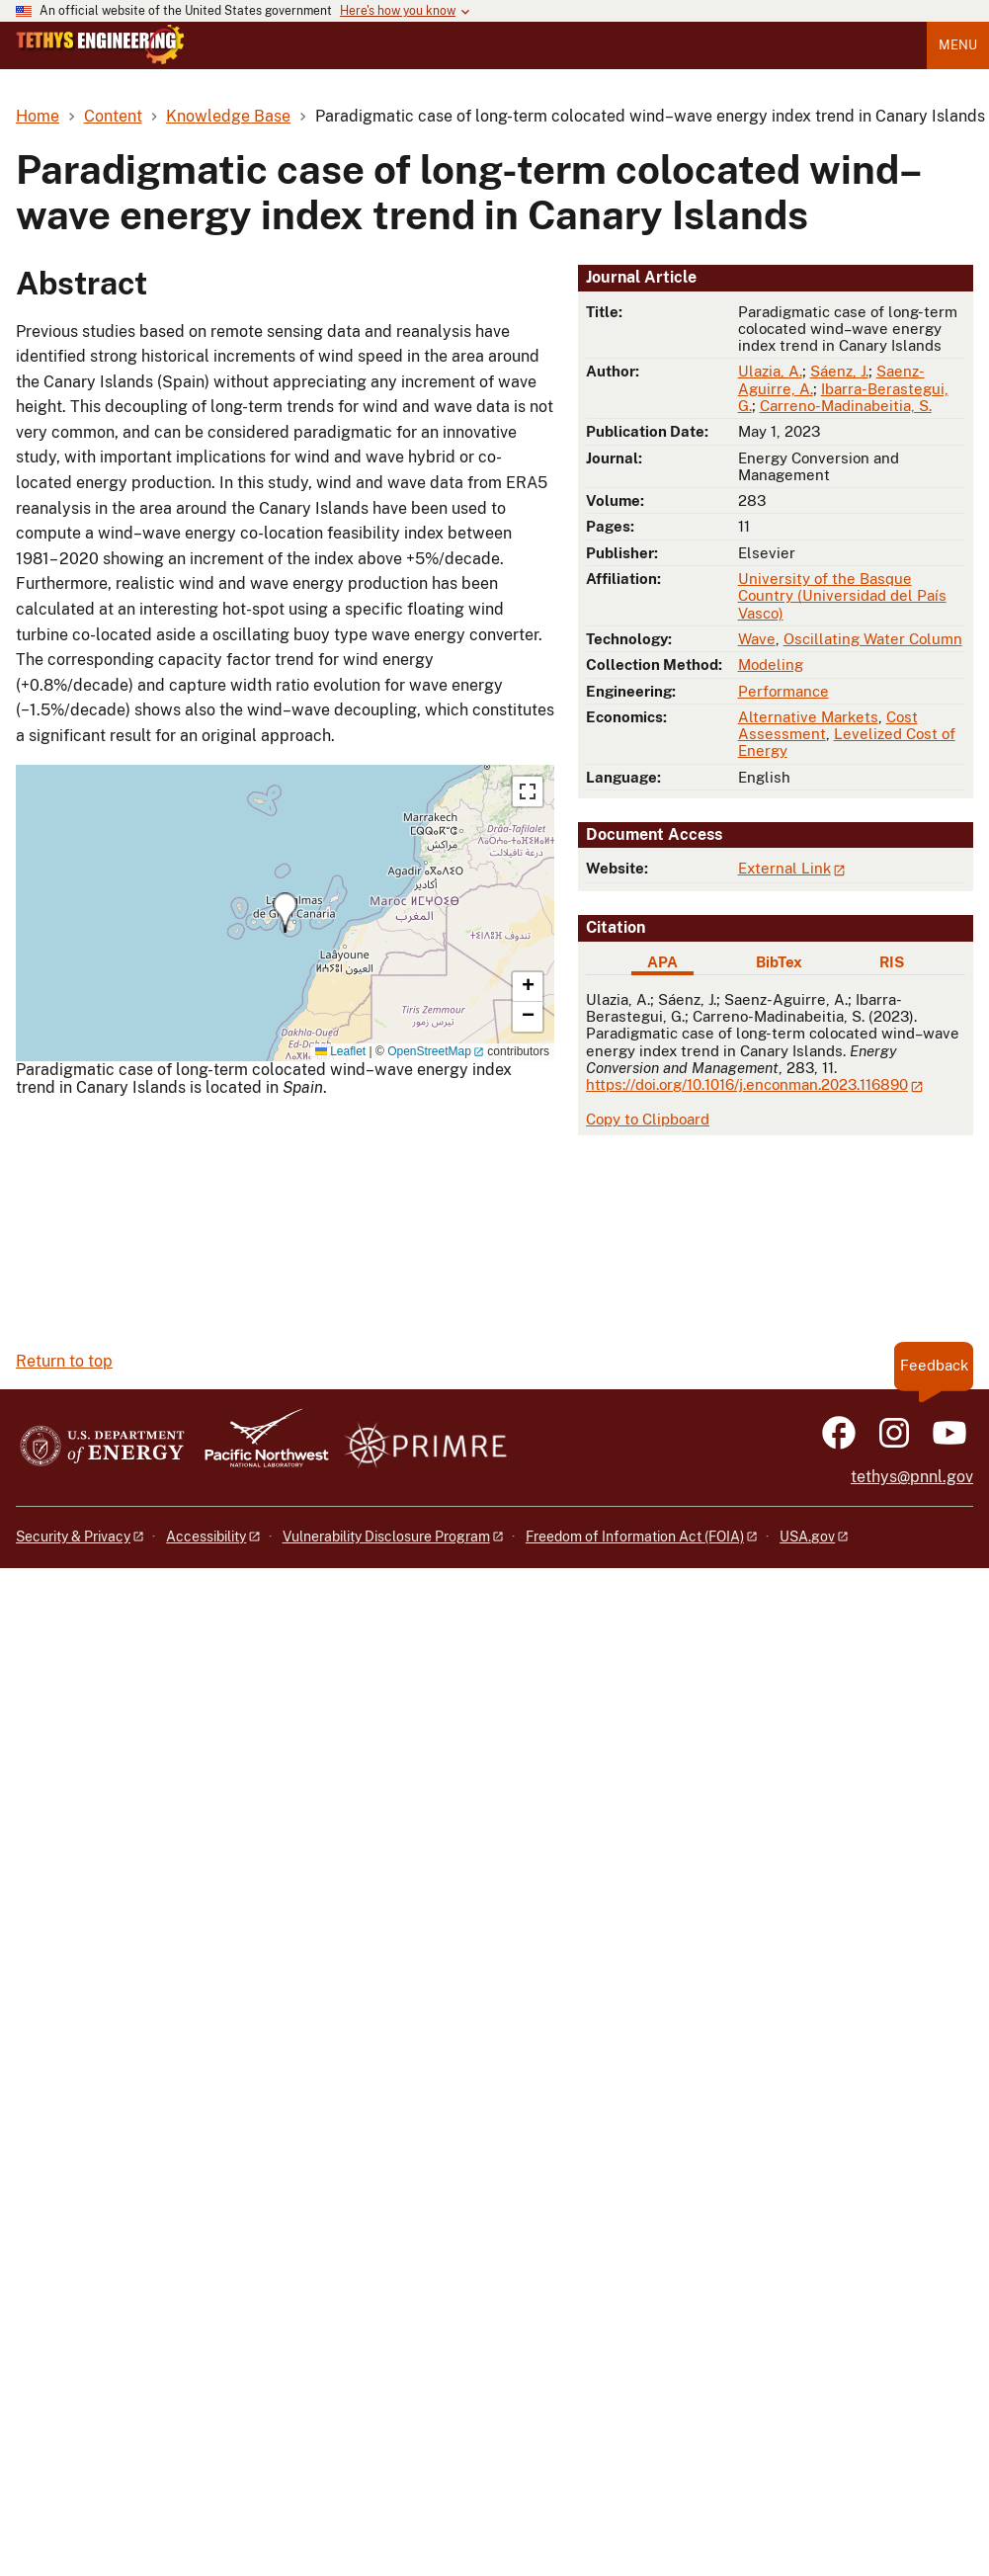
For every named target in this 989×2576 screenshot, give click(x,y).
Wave (757, 638)
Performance (783, 691)
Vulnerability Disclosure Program (386, 1536)
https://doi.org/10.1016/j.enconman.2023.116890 (747, 1084)
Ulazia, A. (770, 371)
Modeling (770, 664)
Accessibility (206, 1536)
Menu (958, 45)
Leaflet (340, 1051)
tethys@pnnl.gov (912, 1476)
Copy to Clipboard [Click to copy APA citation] (647, 1119)
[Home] (100, 59)
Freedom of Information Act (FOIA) (635, 1536)
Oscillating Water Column (872, 638)
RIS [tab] (891, 962)
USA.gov (807, 1536)
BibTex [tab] (779, 962)
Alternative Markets (808, 716)
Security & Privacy (73, 1536)
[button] (285, 912)
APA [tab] (662, 962)
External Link (784, 868)
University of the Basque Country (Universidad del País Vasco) (842, 596)
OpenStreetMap (429, 1051)
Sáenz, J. (839, 371)
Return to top (64, 1361)
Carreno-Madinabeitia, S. (846, 405)
